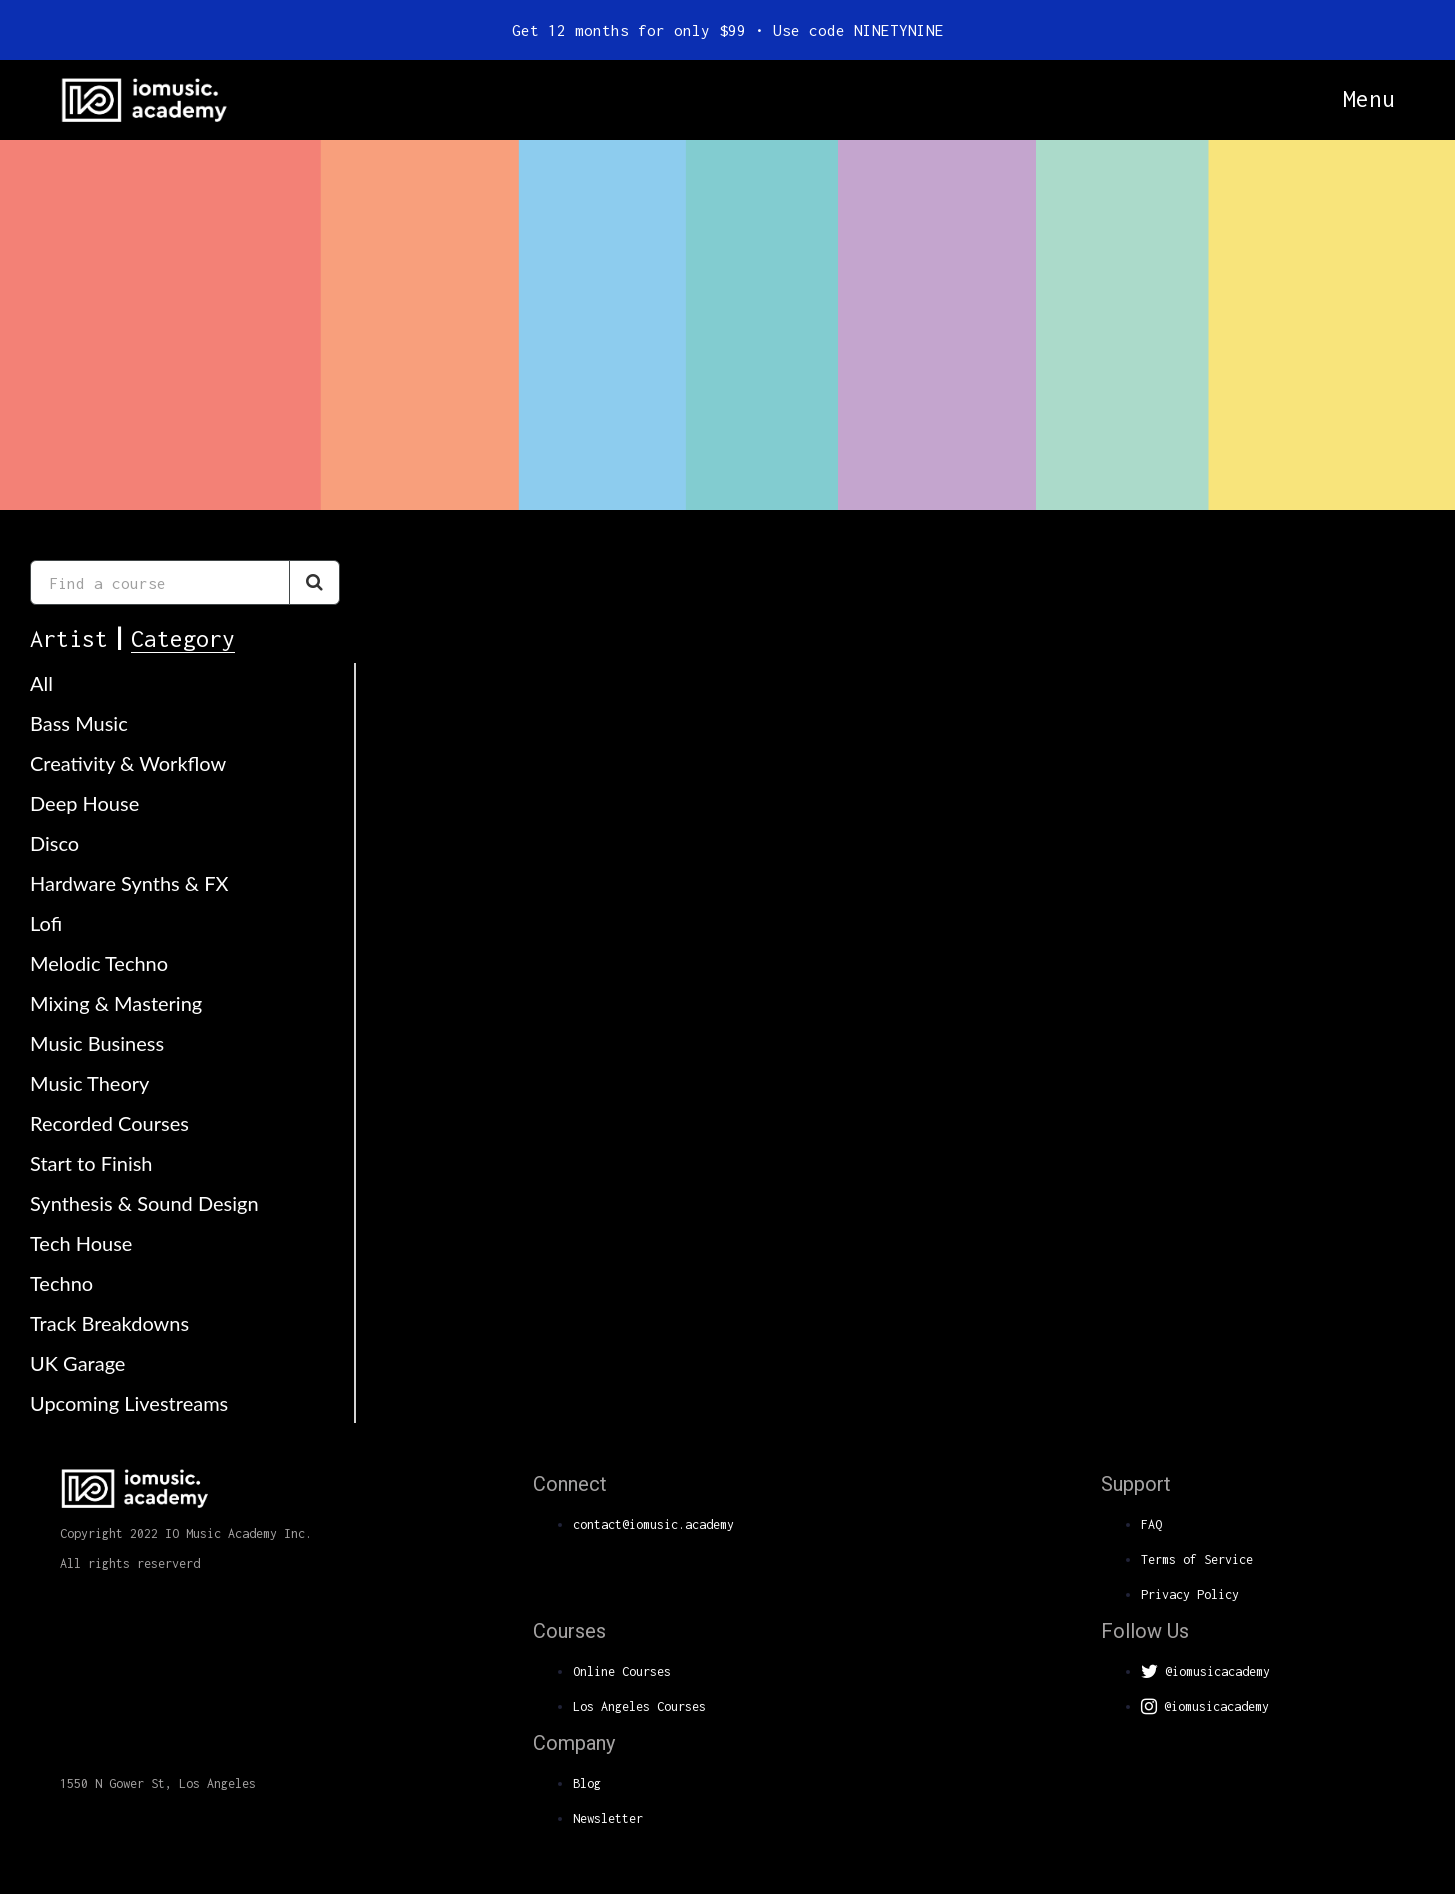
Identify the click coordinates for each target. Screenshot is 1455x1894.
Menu (1369, 99)
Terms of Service (1197, 1559)
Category (183, 638)
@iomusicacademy (1205, 1671)
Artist (69, 638)
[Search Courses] (314, 582)
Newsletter (608, 1818)
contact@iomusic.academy (653, 1524)
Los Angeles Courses (639, 1706)
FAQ (1151, 1524)
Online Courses (622, 1671)
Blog (587, 1783)
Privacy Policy (1190, 1594)
